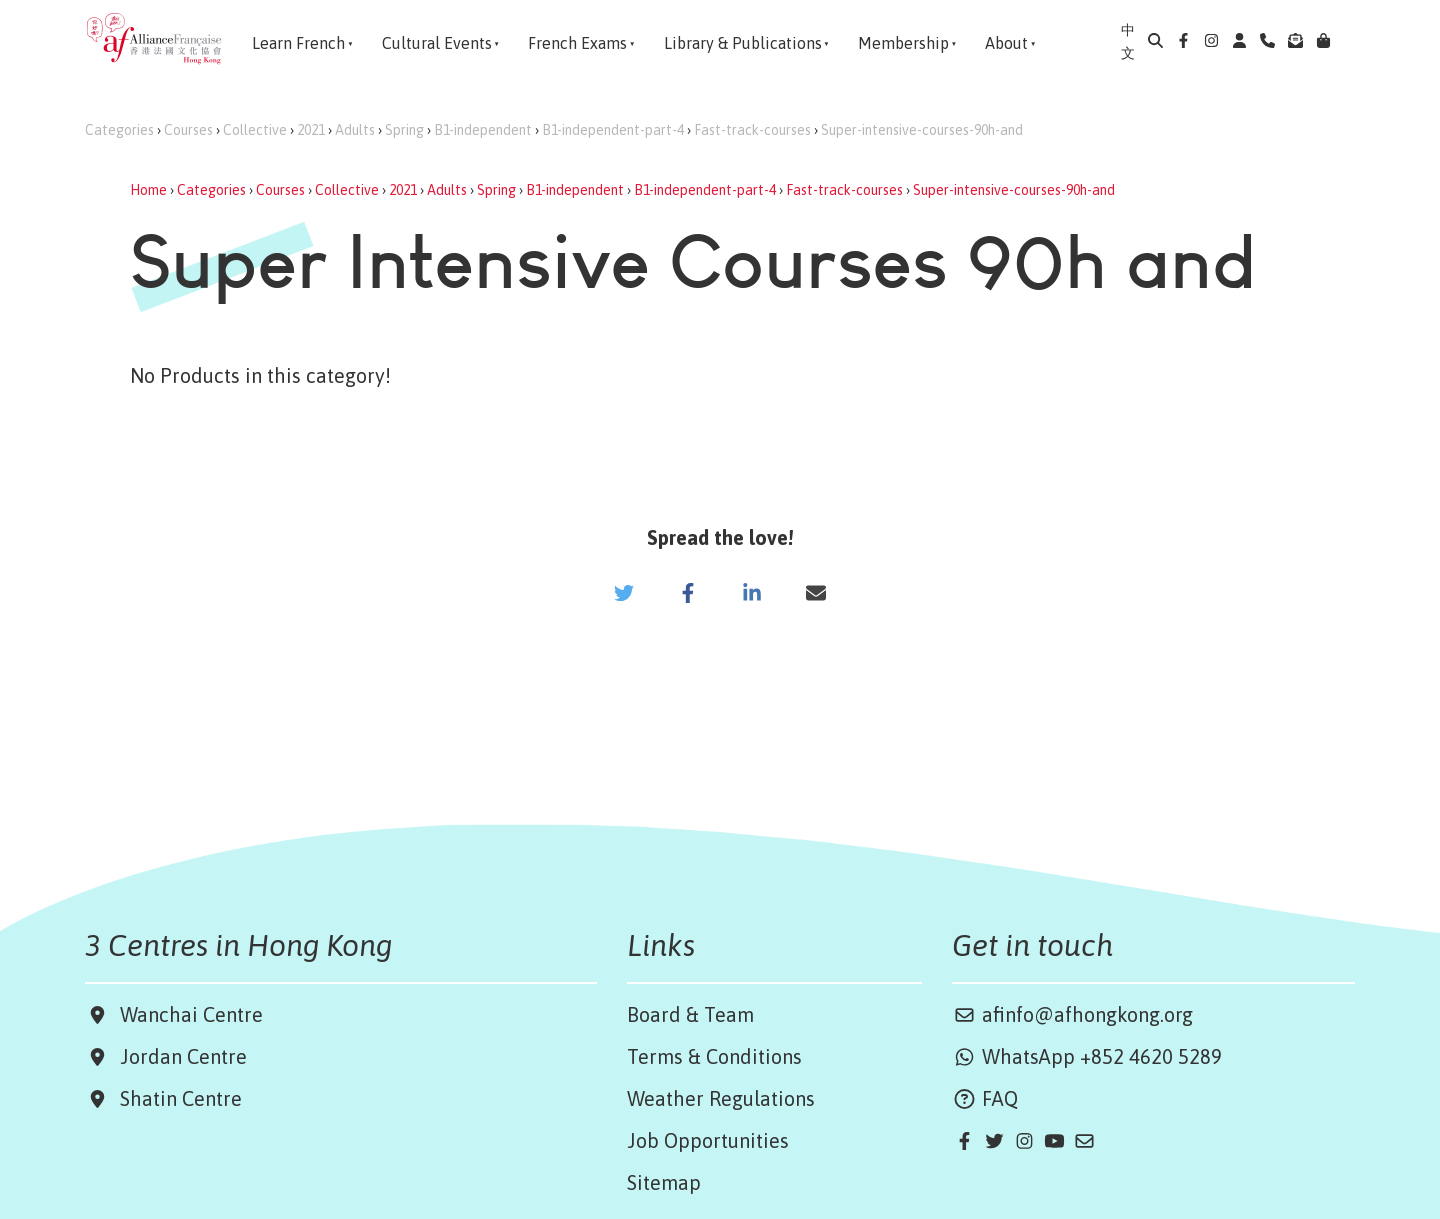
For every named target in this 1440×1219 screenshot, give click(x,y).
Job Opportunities (708, 1140)
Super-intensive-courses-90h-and (922, 130)
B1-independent (483, 130)
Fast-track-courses (752, 130)
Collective (255, 130)
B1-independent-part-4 (613, 130)
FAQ (985, 1098)
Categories (119, 130)
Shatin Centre (176, 1098)
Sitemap (664, 1182)
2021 (311, 130)
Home (148, 190)
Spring (404, 130)
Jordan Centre (178, 1056)
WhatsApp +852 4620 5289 (1087, 1056)
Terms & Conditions (714, 1056)
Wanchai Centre (194, 1014)
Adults (355, 130)
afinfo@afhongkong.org (1072, 1014)
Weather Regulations (721, 1098)
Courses (188, 130)
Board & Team (690, 1014)
